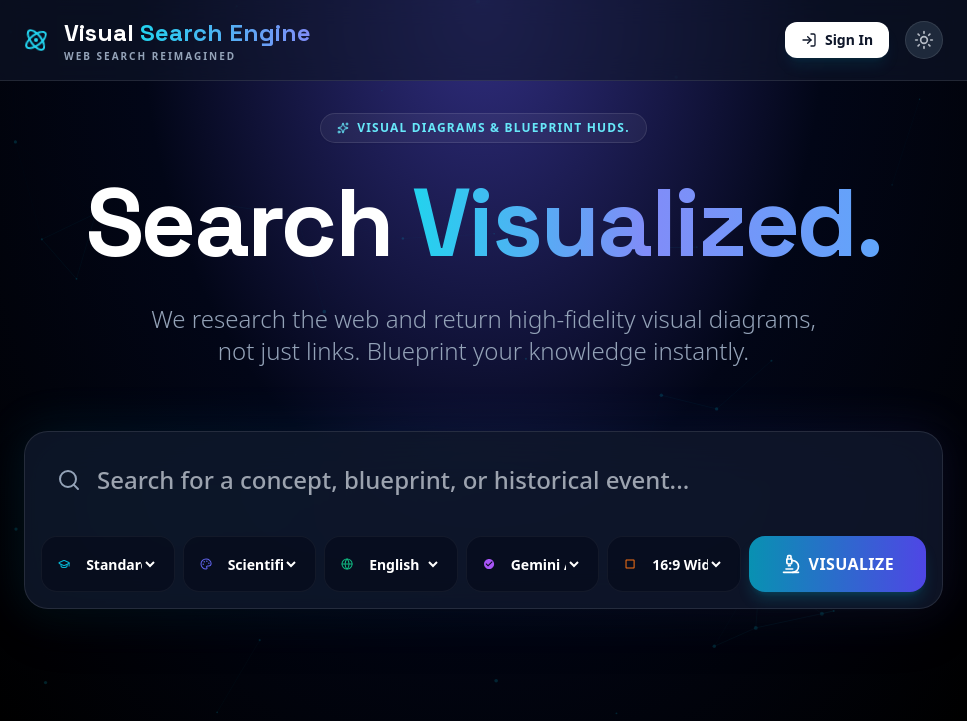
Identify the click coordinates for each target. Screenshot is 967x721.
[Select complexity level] (119, 564)
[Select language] (402, 564)
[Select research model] (544, 564)
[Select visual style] (261, 564)
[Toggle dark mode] (924, 40)
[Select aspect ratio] (685, 564)
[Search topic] (483, 480)
